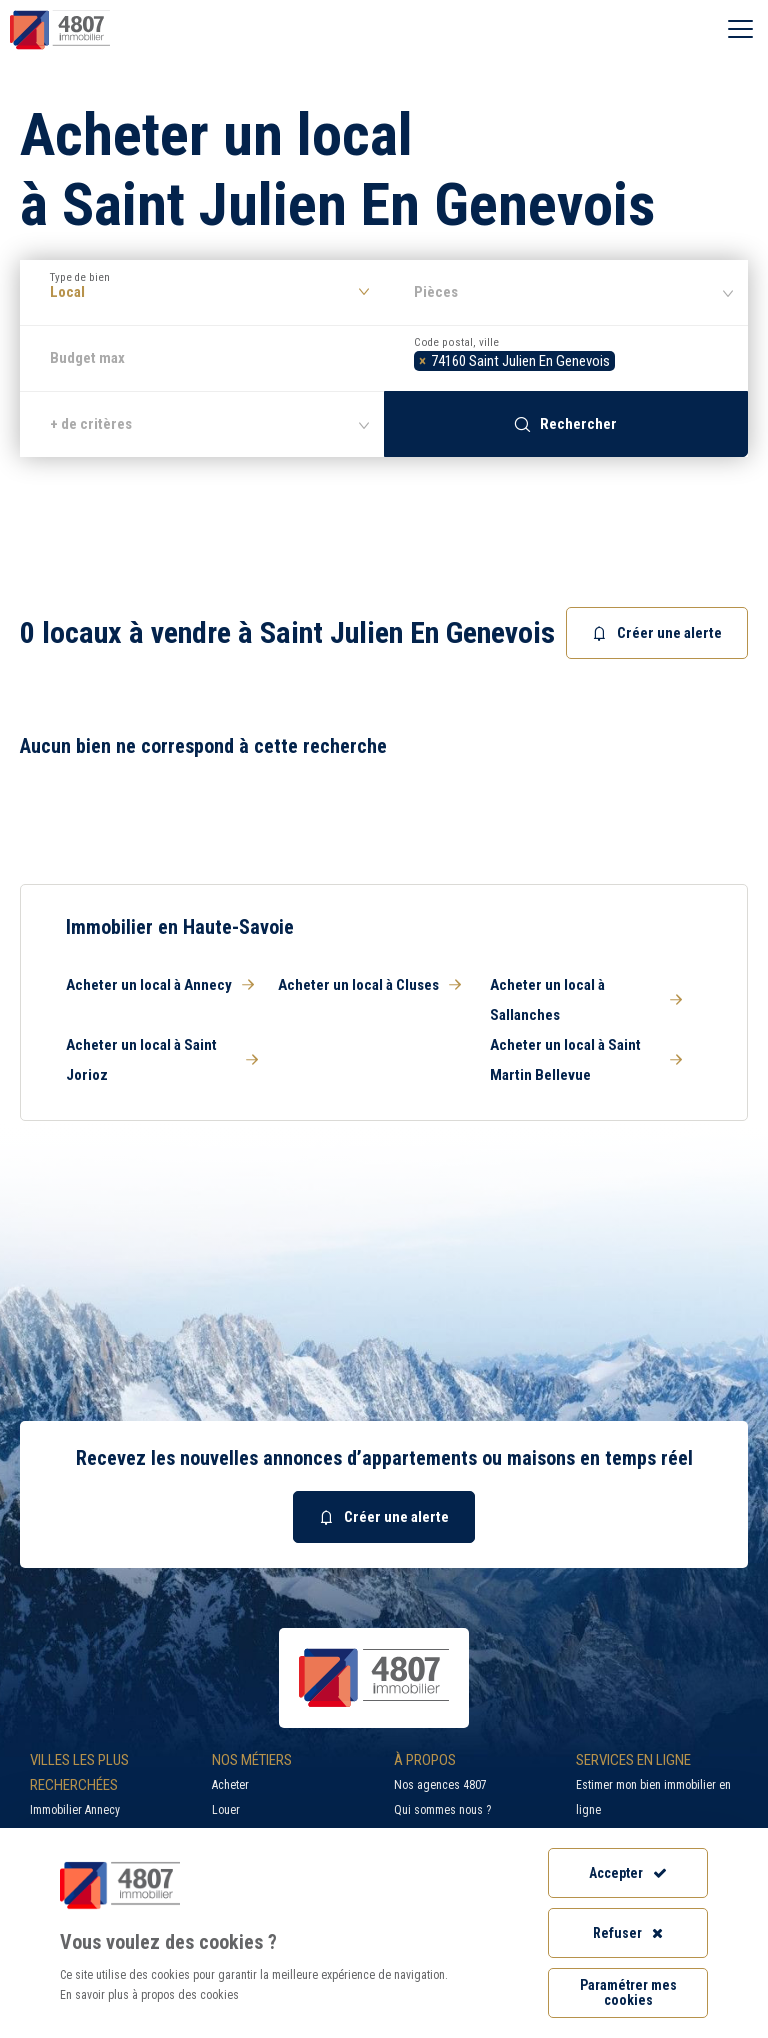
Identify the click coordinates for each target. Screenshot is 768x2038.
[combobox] (566, 358)
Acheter (230, 1785)
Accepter (628, 1873)
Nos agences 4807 (440, 1785)
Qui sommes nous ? (442, 1810)
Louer (226, 1810)
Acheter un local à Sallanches (586, 1000)
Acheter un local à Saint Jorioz (162, 1060)
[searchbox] (625, 358)
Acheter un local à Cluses (369, 985)
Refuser (628, 1933)
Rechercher (566, 424)
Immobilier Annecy (75, 1810)
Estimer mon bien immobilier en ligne (653, 1797)
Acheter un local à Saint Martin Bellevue (586, 1060)
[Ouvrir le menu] (740, 30)
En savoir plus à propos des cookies (149, 1995)
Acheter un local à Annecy (160, 985)
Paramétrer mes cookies (628, 1992)
